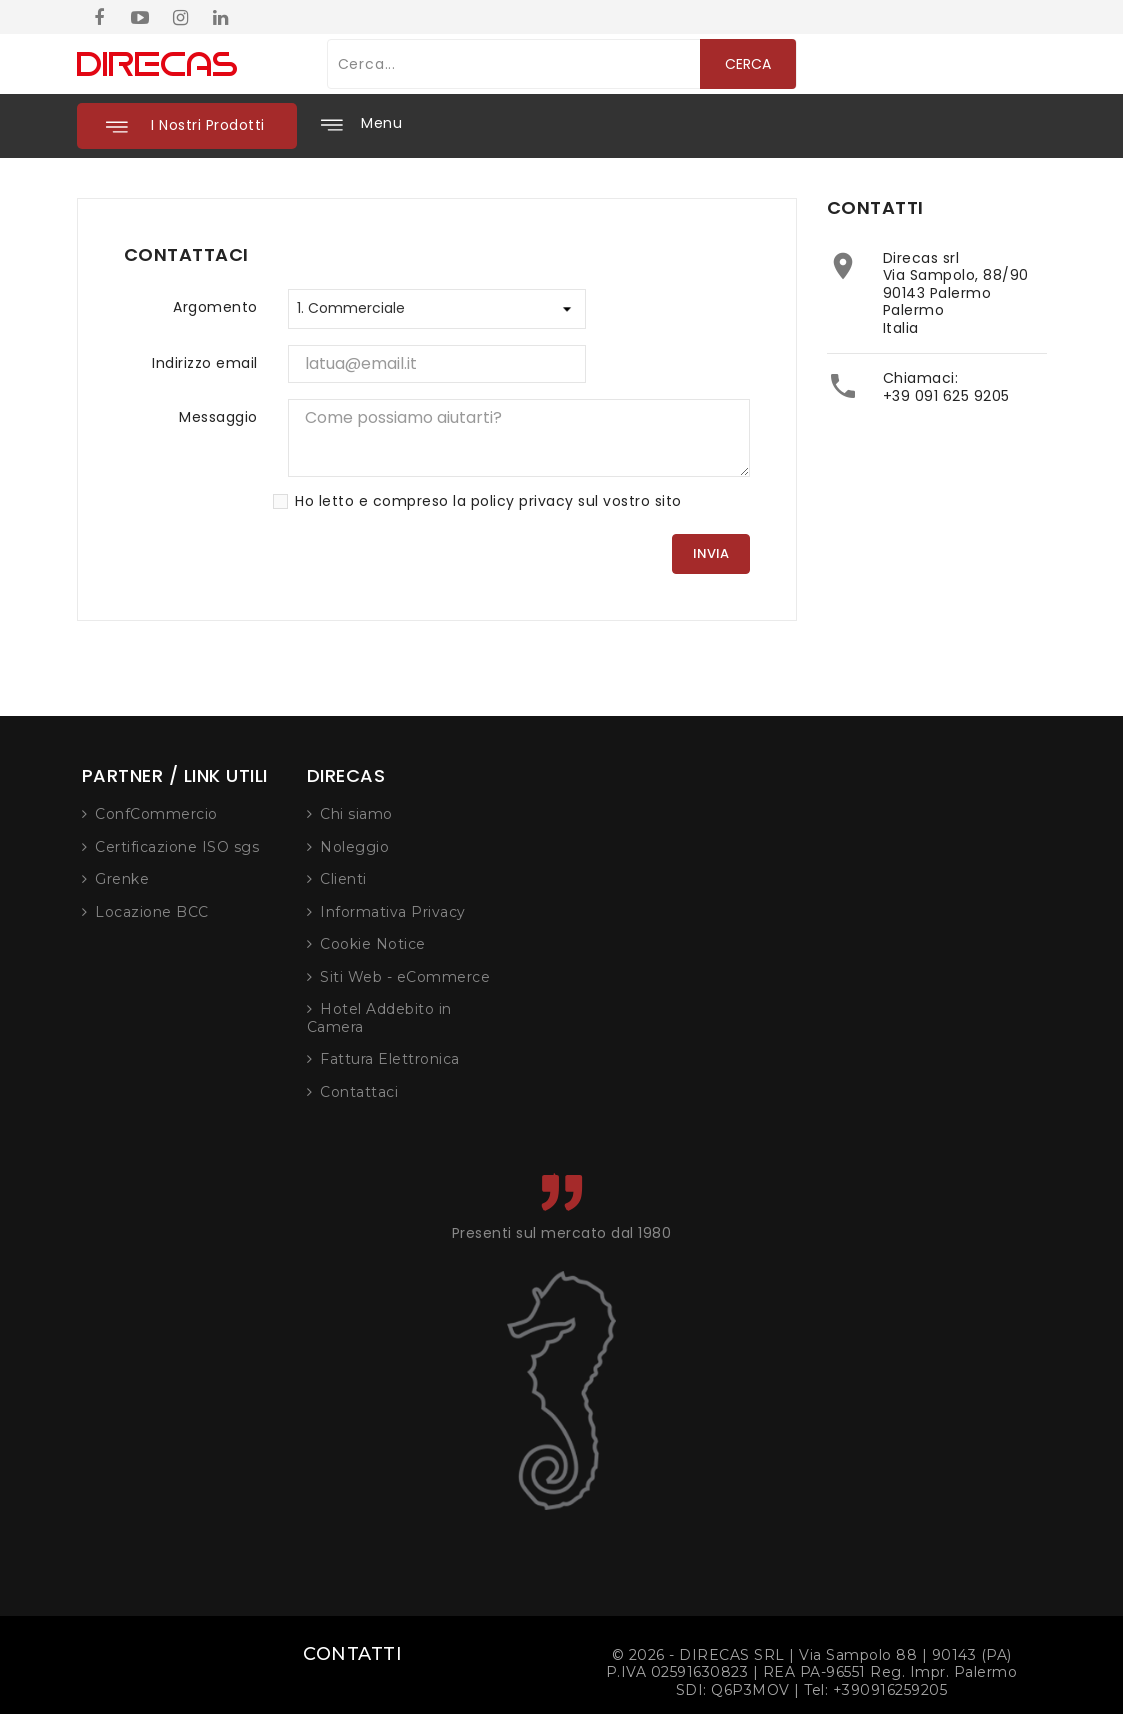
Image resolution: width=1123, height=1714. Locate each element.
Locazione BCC (452, 912)
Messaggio (218, 417)
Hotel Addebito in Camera (679, 1018)
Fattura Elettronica (690, 1059)
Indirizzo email (205, 363)
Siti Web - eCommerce (705, 977)
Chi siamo (656, 814)
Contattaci (659, 1092)
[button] (187, 126)
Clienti (643, 879)
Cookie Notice (673, 944)
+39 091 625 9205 (946, 396)
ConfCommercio (456, 814)
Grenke (422, 879)
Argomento (215, 307)
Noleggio (654, 847)
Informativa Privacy (693, 912)
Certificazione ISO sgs (477, 847)
